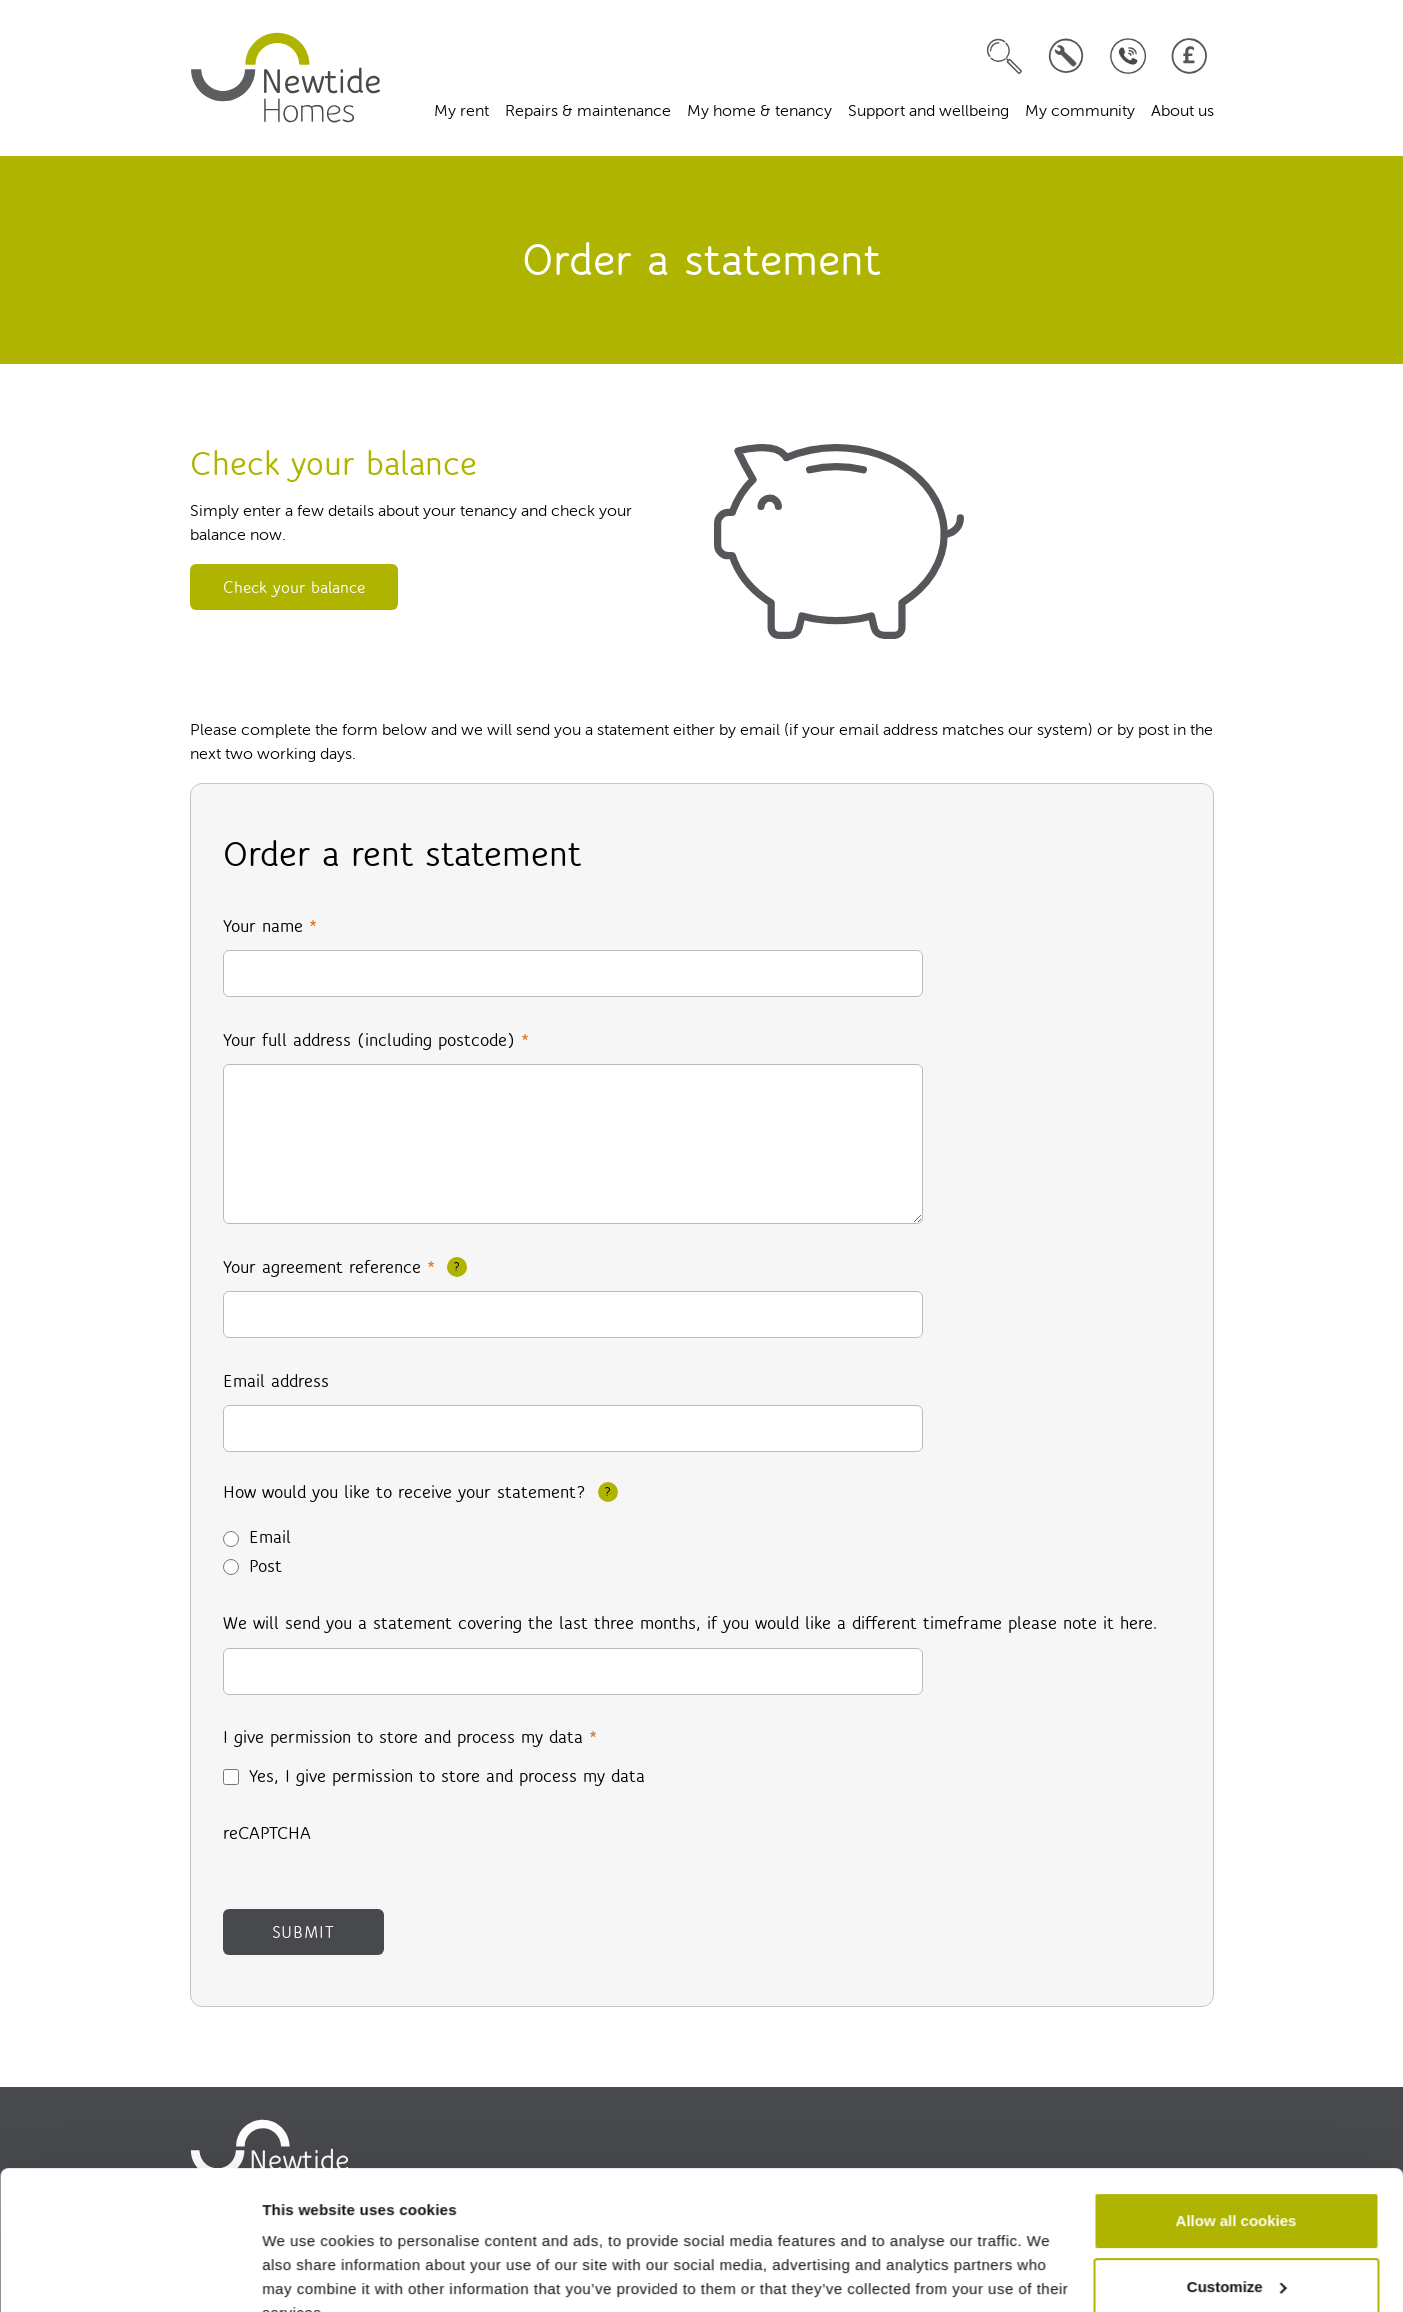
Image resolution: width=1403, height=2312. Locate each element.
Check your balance (294, 587)
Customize (1237, 2190)
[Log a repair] (1066, 56)
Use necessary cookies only (1236, 2256)
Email (270, 1537)
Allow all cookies (1236, 2125)
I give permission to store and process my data (410, 1737)
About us (1182, 112)
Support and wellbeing (928, 112)
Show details (308, 2272)
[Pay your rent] (1189, 56)
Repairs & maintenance (588, 112)
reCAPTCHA (267, 1833)
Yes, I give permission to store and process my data (447, 1776)
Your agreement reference (329, 1267)
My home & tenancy (759, 112)
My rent (461, 112)
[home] (286, 78)
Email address (276, 1381)
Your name (270, 926)
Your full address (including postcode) (376, 1040)
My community (1080, 112)
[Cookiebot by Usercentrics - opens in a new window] (129, 2273)
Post (265, 1566)
